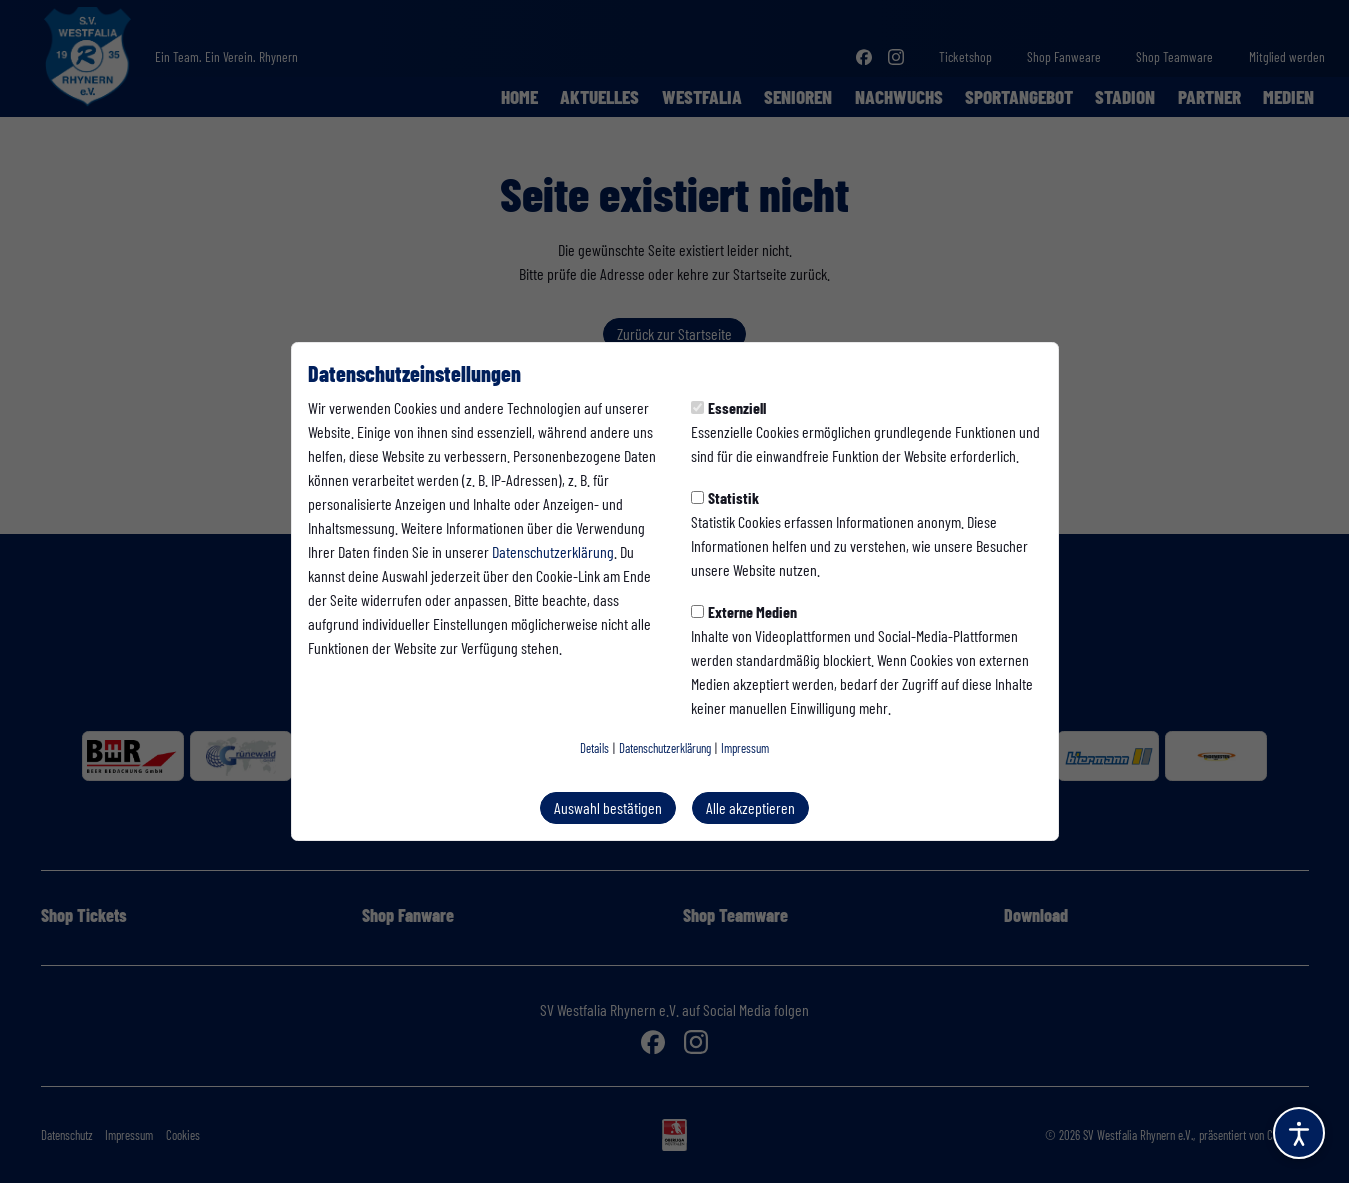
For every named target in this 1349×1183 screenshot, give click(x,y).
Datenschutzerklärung (553, 551)
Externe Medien (744, 611)
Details (594, 748)
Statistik (725, 497)
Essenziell (728, 407)
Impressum (745, 748)
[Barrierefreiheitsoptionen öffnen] (1299, 1133)
